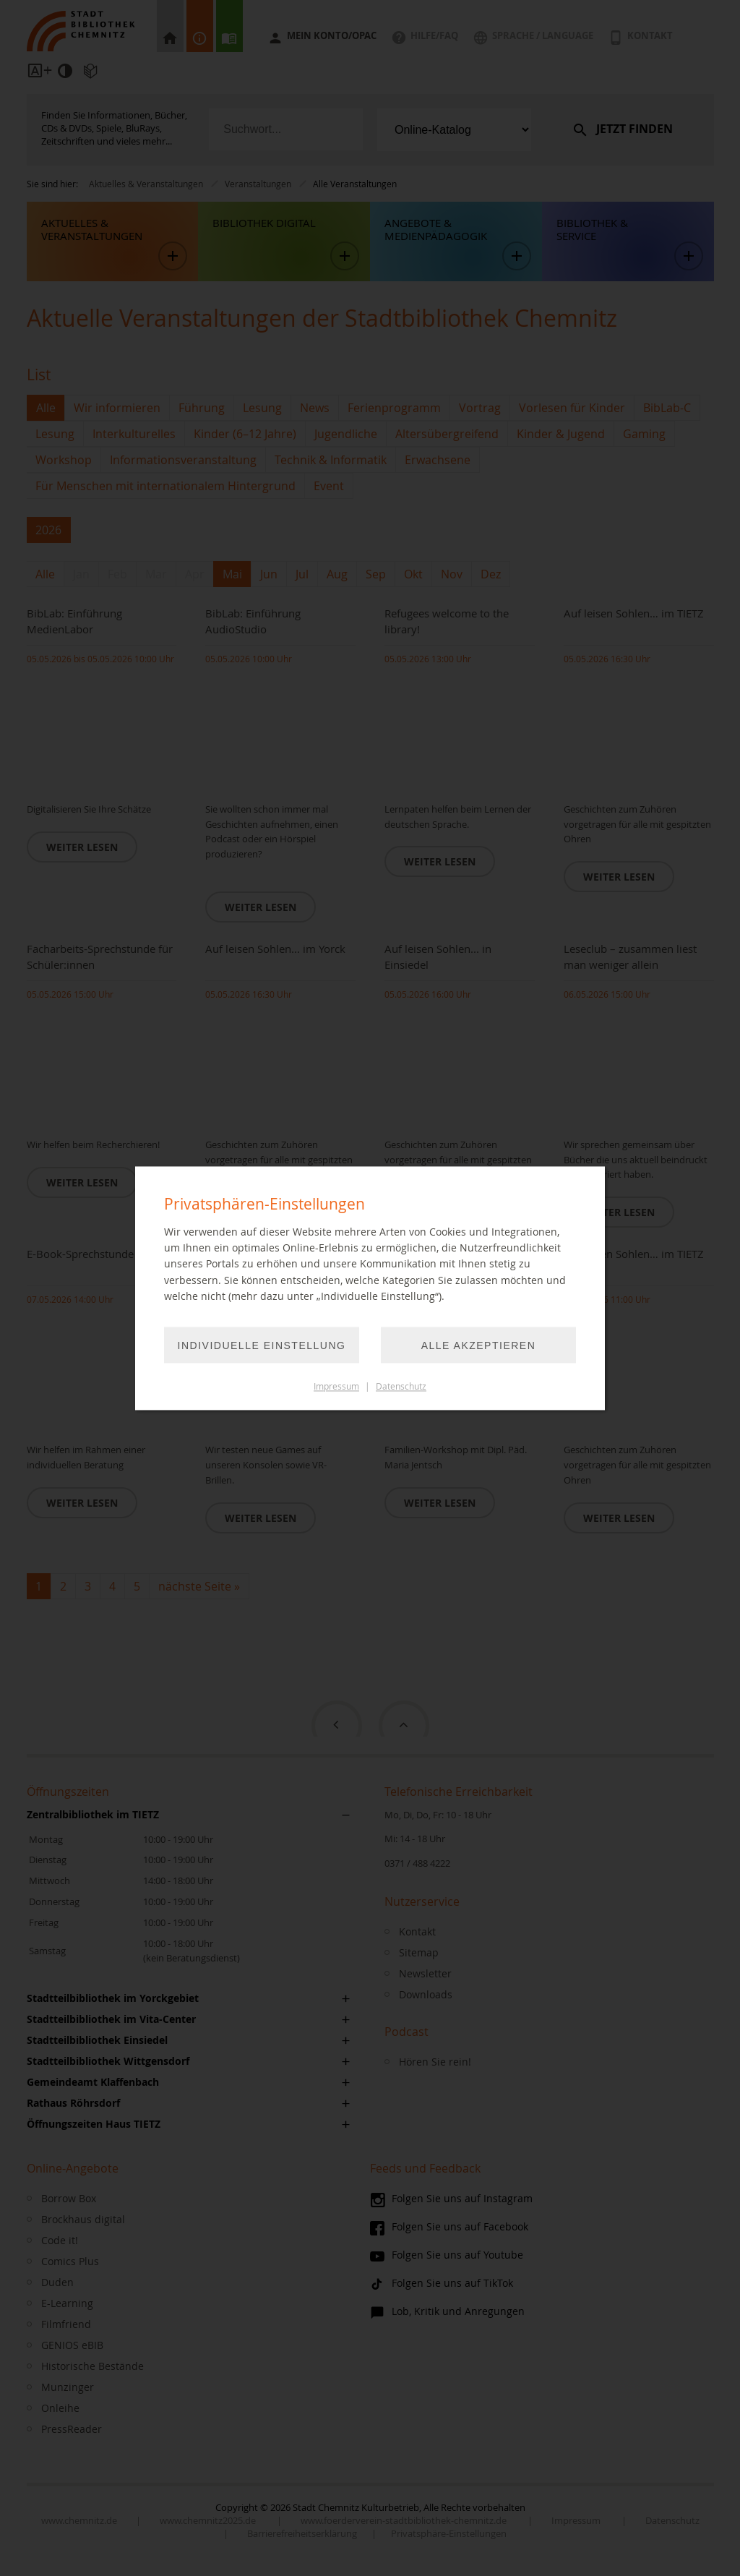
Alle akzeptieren (478, 1345)
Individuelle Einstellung (262, 1345)
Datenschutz (401, 1386)
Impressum (336, 1386)
